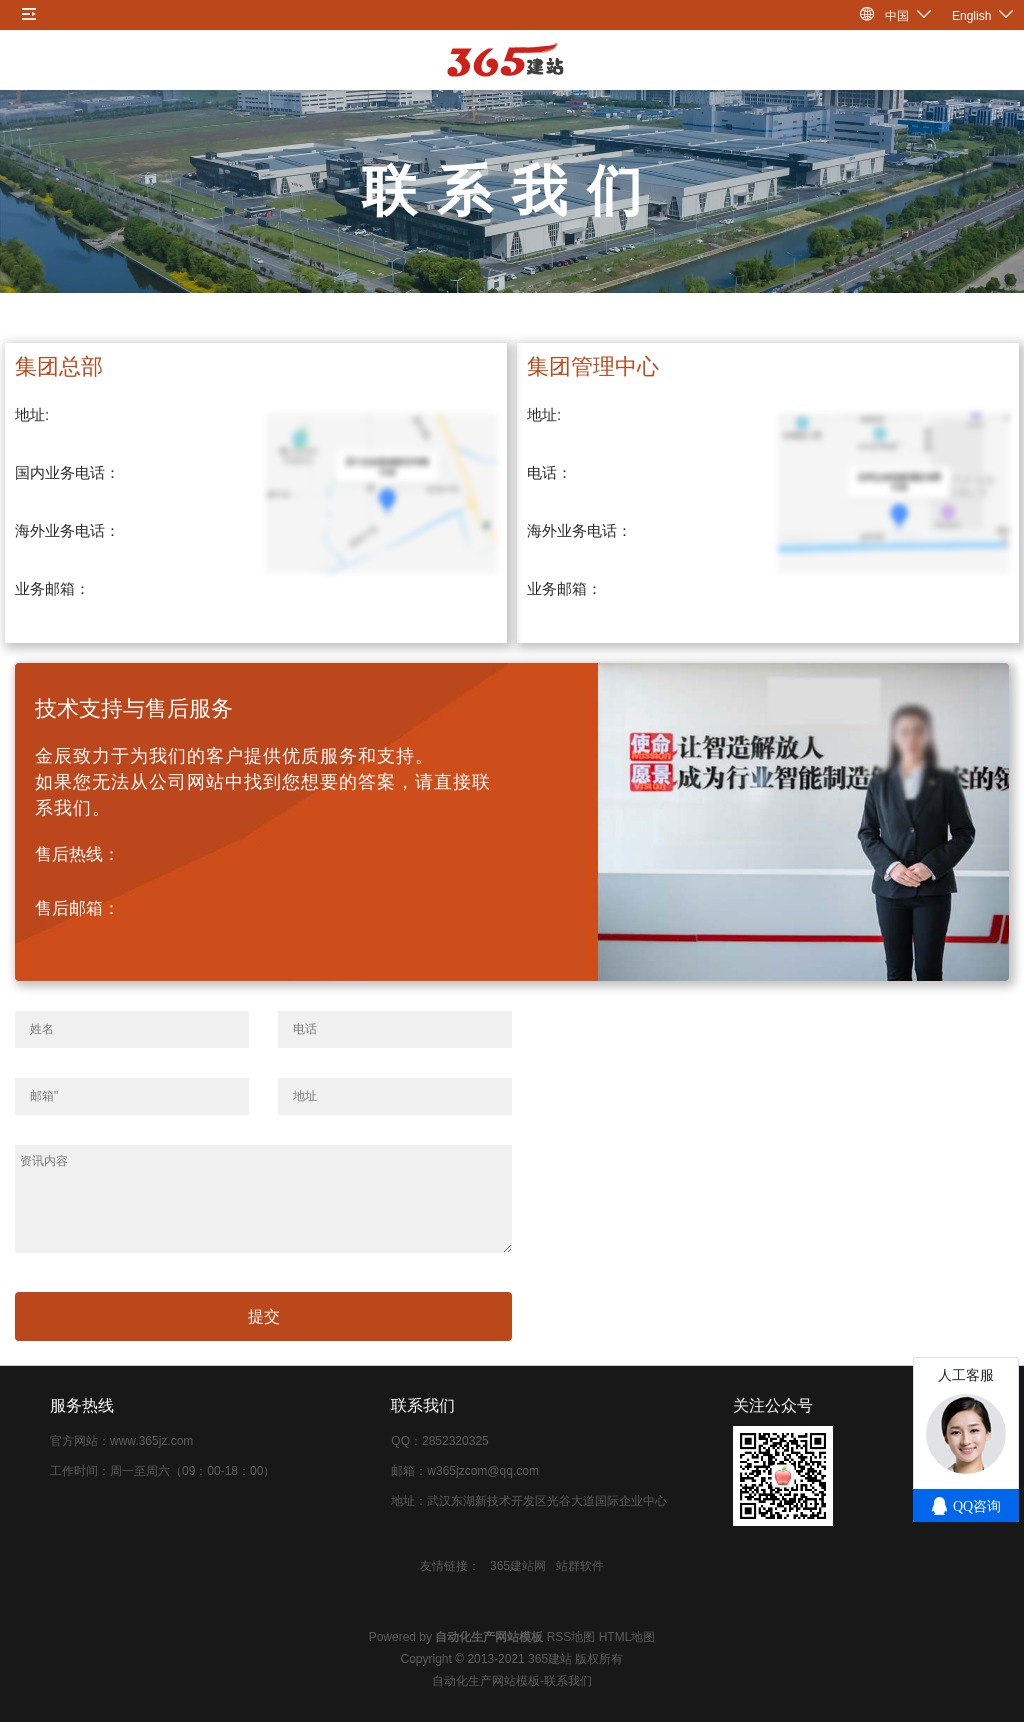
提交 (264, 1316)
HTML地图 (627, 1637)
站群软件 (580, 1566)
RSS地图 (571, 1637)
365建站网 (518, 1566)
